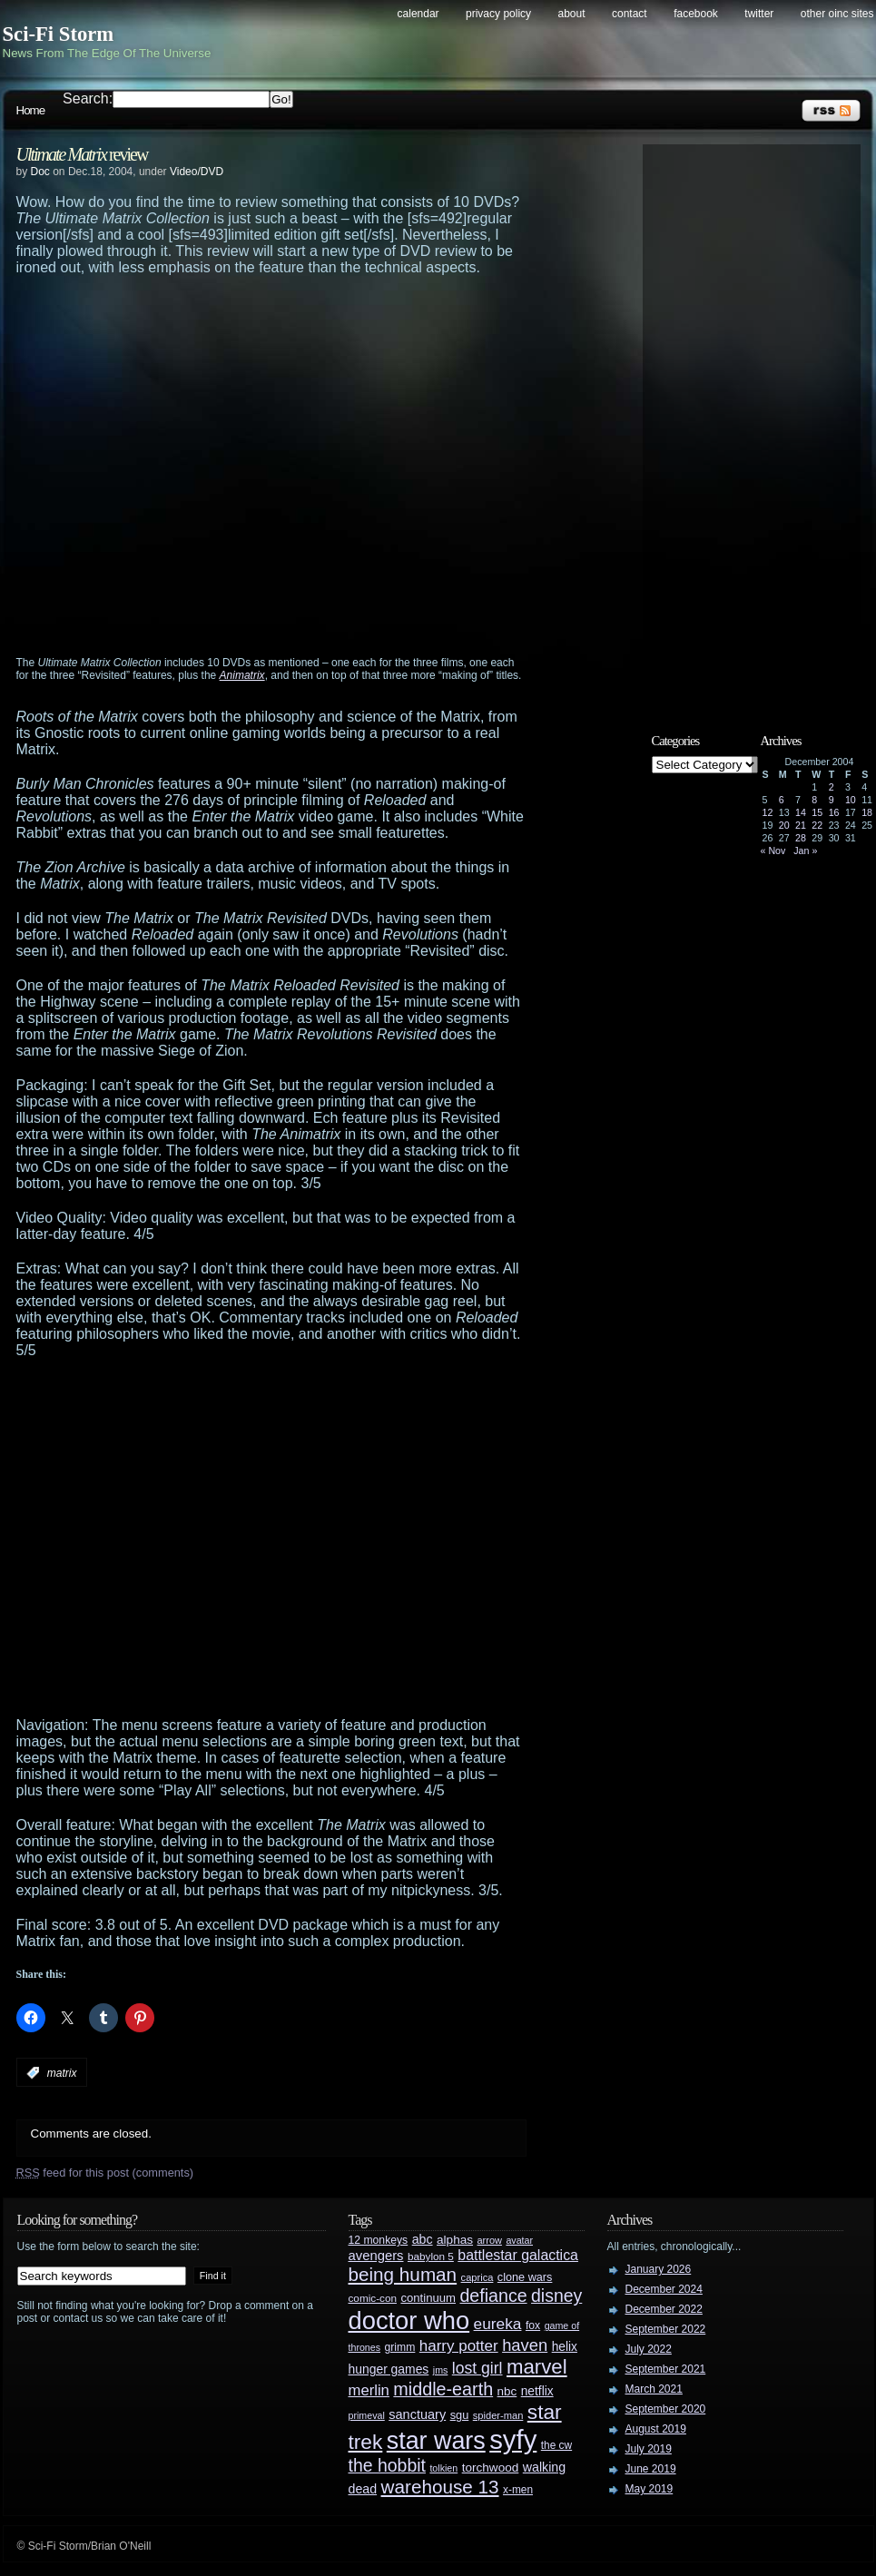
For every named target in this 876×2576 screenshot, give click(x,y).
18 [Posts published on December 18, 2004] (866, 812)
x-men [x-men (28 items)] (518, 2489)
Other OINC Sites (837, 13)
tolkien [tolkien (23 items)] (443, 2468)
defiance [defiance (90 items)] (493, 2296)
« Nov (773, 850)
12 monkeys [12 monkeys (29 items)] (378, 2240)
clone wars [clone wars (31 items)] (525, 2277)
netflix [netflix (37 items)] (537, 2391)
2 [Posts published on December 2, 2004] (831, 787)
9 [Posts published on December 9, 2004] (831, 799)
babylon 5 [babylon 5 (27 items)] (431, 2256)
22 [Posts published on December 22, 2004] (817, 825)
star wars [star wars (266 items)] (436, 2440)
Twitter (758, 13)
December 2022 (664, 2309)
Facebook (696, 13)
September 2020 (665, 2409)
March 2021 (654, 2389)
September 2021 (665, 2369)
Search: (88, 98)
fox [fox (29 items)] (533, 2325)
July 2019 (648, 2449)
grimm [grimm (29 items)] (400, 2347)
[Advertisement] (173, 473)
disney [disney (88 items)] (556, 2296)
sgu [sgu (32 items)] (459, 2415)
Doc (40, 171)
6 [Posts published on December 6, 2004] (781, 799)
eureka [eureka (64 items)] (498, 2324)
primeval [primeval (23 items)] (367, 2415)
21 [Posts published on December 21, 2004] (800, 825)
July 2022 (648, 2349)
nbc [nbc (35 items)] (507, 2391)
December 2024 (664, 2289)
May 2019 (649, 2489)
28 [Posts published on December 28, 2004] (800, 837)
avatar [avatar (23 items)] (519, 2240)
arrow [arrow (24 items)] (489, 2240)
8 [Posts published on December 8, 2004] (814, 799)
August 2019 (655, 2429)
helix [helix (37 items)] (564, 2347)
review (82, 154)
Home (30, 110)
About (572, 13)
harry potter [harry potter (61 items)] (458, 2346)
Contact (629, 13)
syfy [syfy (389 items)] (512, 2439)
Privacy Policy (498, 13)
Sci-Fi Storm (58, 34)
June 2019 (650, 2469)
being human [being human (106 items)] (403, 2274)
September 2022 (665, 2329)
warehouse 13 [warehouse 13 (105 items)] (440, 2486)
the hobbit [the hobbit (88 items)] (387, 2465)
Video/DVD (196, 171)
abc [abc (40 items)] (422, 2239)
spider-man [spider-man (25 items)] (498, 2415)
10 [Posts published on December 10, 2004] (850, 799)
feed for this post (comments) (105, 2172)
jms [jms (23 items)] (440, 2370)
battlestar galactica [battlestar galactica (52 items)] (518, 2255)
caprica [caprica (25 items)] (477, 2277)
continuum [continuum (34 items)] (428, 2298)
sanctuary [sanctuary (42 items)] (417, 2414)
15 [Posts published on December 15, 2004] (817, 812)
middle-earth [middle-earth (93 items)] (443, 2389)
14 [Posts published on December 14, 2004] (800, 812)
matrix (62, 2073)
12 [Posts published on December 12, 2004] (768, 812)
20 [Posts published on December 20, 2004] (784, 825)
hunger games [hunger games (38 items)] (389, 2369)
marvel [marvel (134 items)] (537, 2366)
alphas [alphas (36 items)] (455, 2240)
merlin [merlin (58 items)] (369, 2390)
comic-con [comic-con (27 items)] (373, 2298)
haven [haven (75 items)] (524, 2345)
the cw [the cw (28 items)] (556, 2445)
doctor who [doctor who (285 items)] (409, 2320)
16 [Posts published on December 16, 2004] (834, 812)
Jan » (805, 850)
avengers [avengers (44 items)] (376, 2255)
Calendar (418, 13)
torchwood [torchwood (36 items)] (490, 2467)
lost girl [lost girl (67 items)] (477, 2368)
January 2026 (658, 2269)
